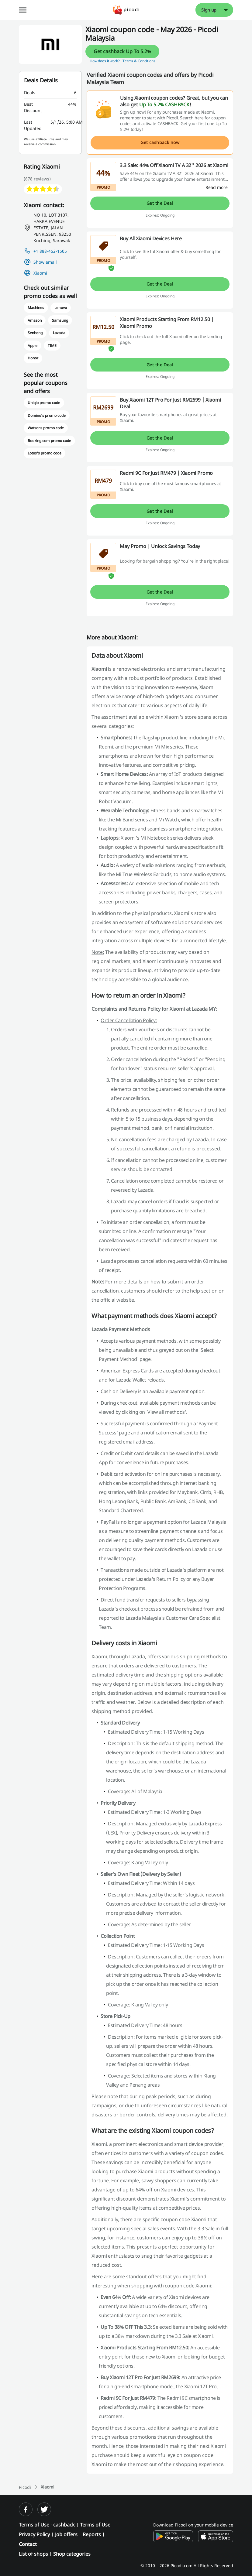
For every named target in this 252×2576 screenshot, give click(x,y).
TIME (52, 345)
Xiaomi (40, 273)
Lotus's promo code (44, 453)
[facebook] (26, 2509)
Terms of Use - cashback (47, 2524)
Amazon (35, 320)
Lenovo (60, 307)
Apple (32, 345)
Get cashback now (159, 142)
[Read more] (217, 187)
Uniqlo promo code (44, 402)
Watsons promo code (46, 427)
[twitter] (44, 2509)
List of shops (33, 2553)
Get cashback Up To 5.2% (122, 51)
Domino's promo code (47, 415)
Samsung (60, 320)
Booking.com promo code (49, 440)
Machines (36, 307)
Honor (33, 358)
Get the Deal (160, 203)
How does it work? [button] (105, 60)
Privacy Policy (34, 2534)
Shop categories (72, 2553)
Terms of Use (95, 2524)
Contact (28, 2544)
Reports (92, 2534)
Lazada (59, 332)
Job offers (66, 2534)
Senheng (35, 332)
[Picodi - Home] (126, 10)
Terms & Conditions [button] (139, 60)
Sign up (208, 10)
